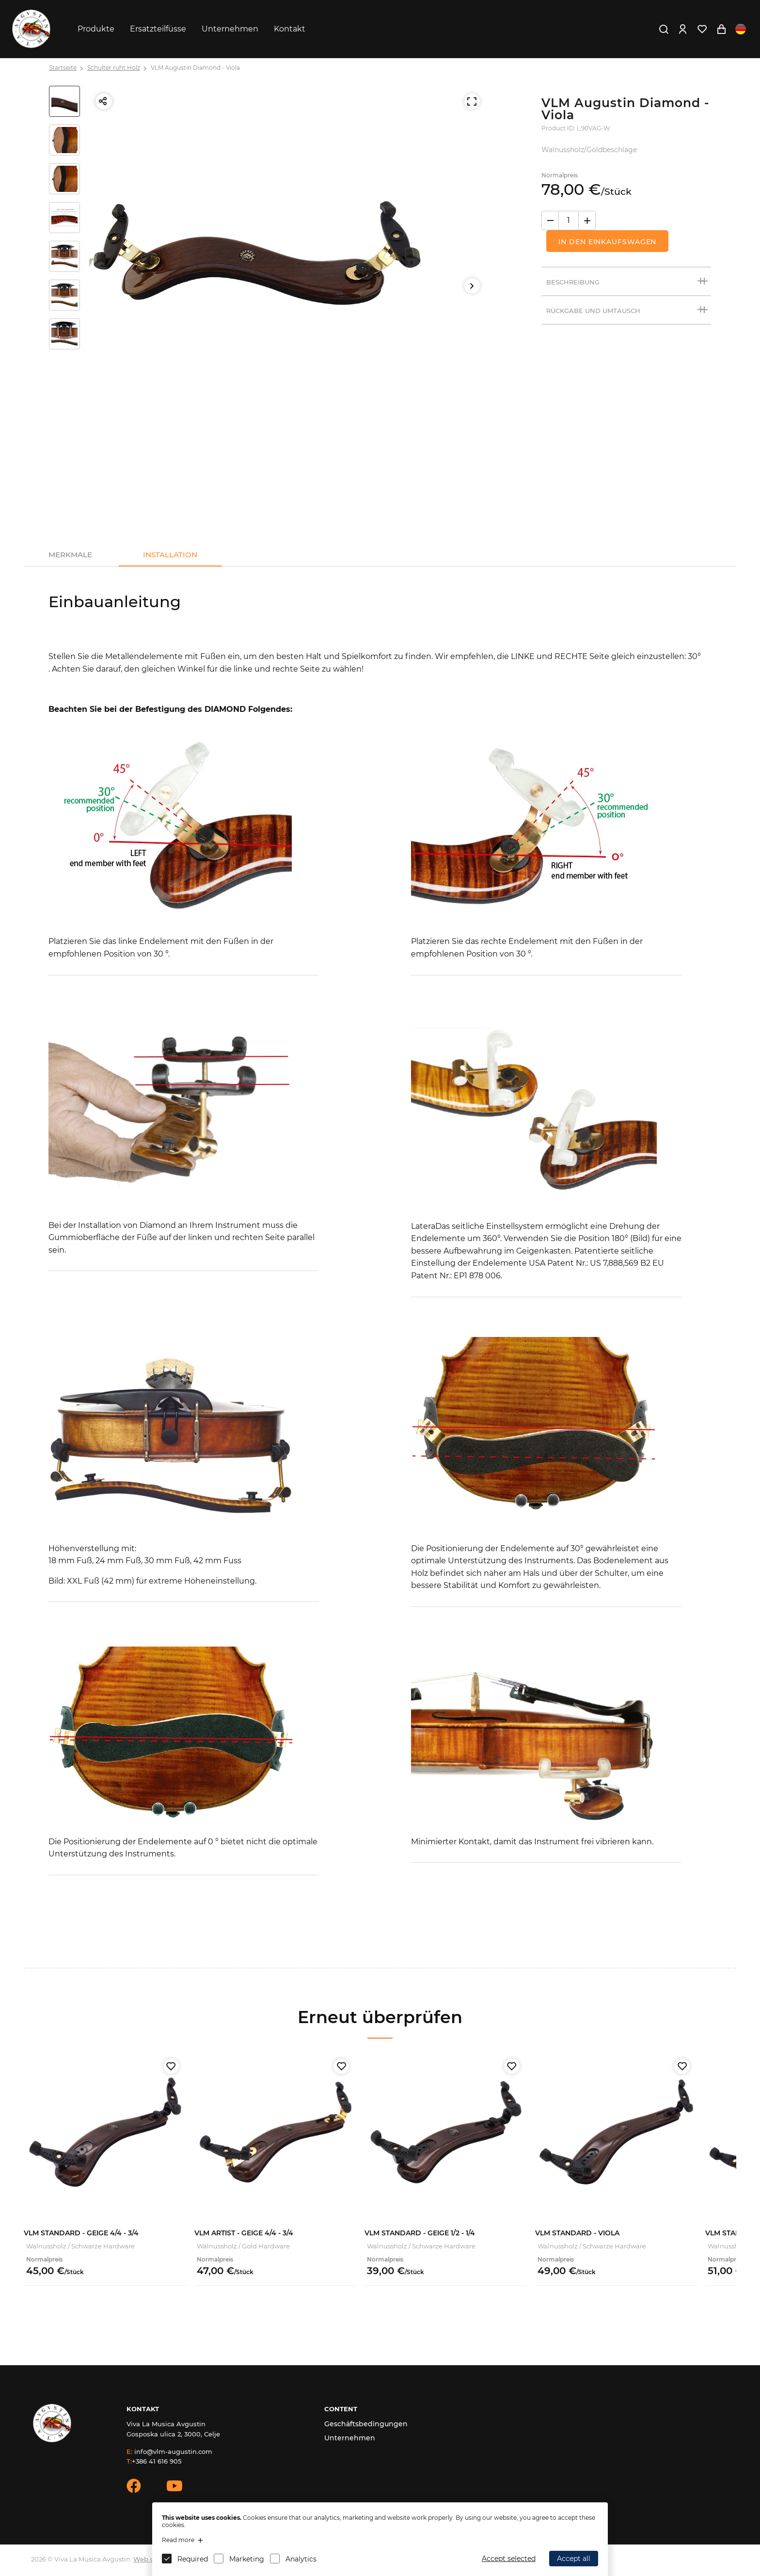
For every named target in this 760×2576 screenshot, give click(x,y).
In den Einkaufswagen (607, 241)
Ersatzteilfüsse (158, 28)
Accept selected (509, 2558)
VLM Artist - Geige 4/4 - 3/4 (243, 2233)
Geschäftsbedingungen (366, 2423)
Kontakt (289, 28)
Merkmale (70, 554)
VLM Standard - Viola (577, 2233)
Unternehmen (230, 28)
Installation (170, 554)
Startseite (63, 67)
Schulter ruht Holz (113, 67)
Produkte (96, 28)
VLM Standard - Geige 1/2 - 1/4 (419, 2233)
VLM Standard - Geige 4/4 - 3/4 (81, 2233)
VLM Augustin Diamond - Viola (195, 67)
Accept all (573, 2558)
